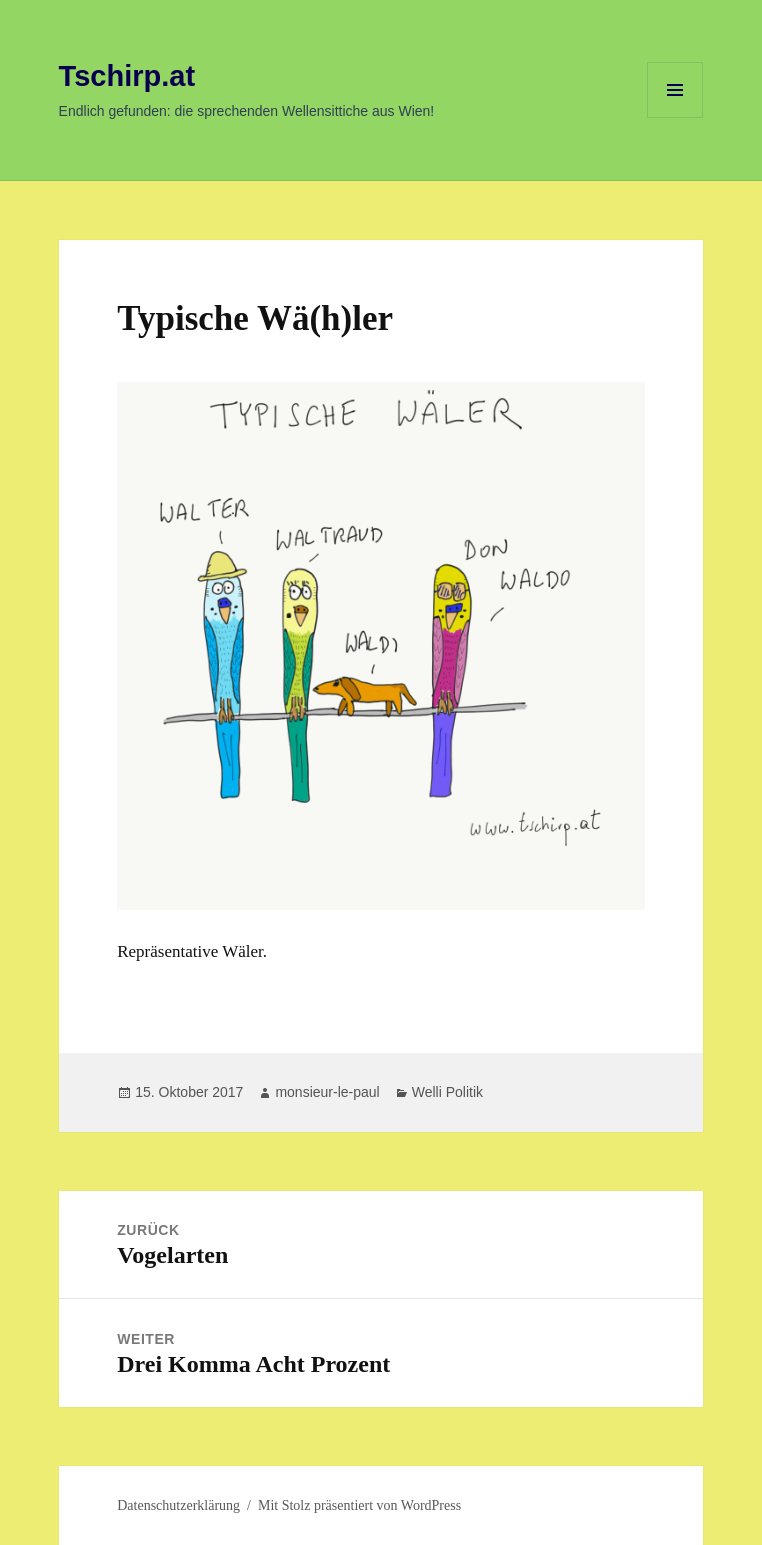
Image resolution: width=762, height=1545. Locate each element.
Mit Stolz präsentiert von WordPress (359, 1505)
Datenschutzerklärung (178, 1505)
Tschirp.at (127, 76)
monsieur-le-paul (327, 1092)
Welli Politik (447, 1092)
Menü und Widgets (675, 117)
